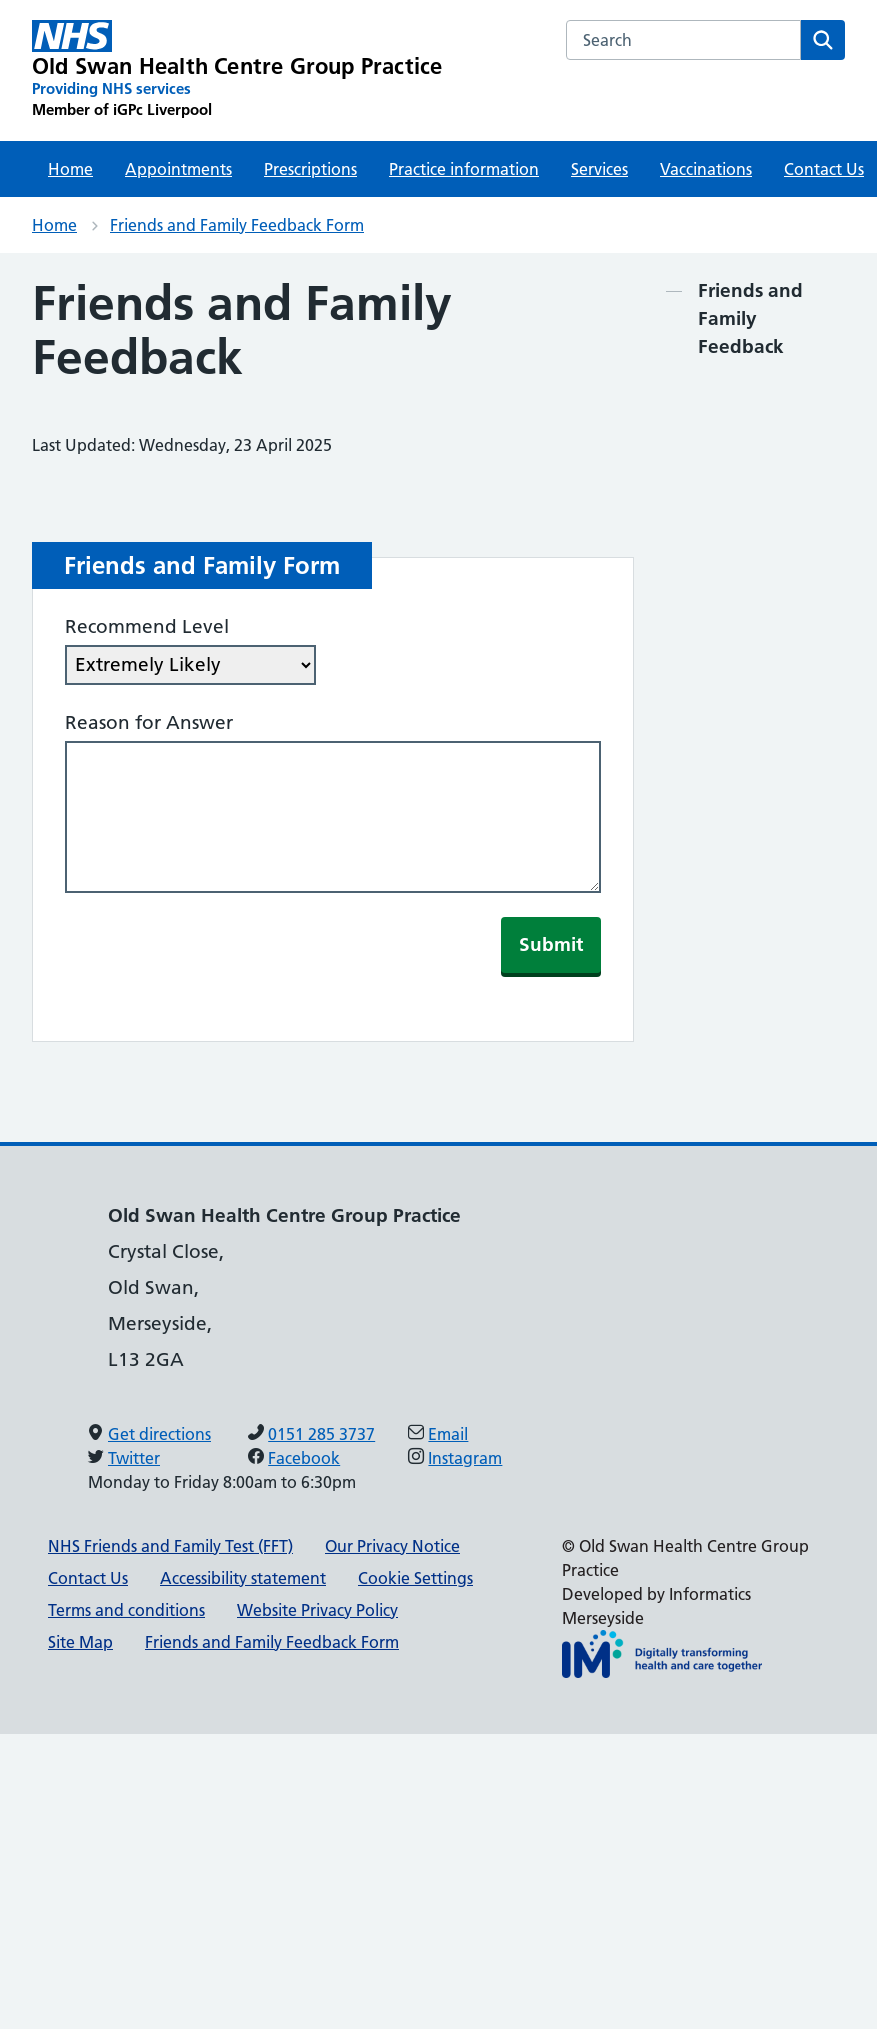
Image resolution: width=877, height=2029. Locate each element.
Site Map (80, 1642)
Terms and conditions (126, 1610)
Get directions (159, 1434)
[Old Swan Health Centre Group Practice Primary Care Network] (237, 70)
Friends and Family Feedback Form (237, 225)
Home (70, 169)
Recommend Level (147, 626)
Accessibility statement (243, 1578)
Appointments (178, 169)
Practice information (464, 169)
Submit (551, 944)
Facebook (304, 1458)
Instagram (465, 1458)
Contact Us (88, 1578)
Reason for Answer (149, 722)
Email (448, 1434)
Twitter (134, 1458)
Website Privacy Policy (317, 1610)
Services (599, 169)
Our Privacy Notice (392, 1546)
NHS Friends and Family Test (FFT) (170, 1546)
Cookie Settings (415, 1578)
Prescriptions (310, 169)
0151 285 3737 (321, 1434)
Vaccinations (706, 169)
